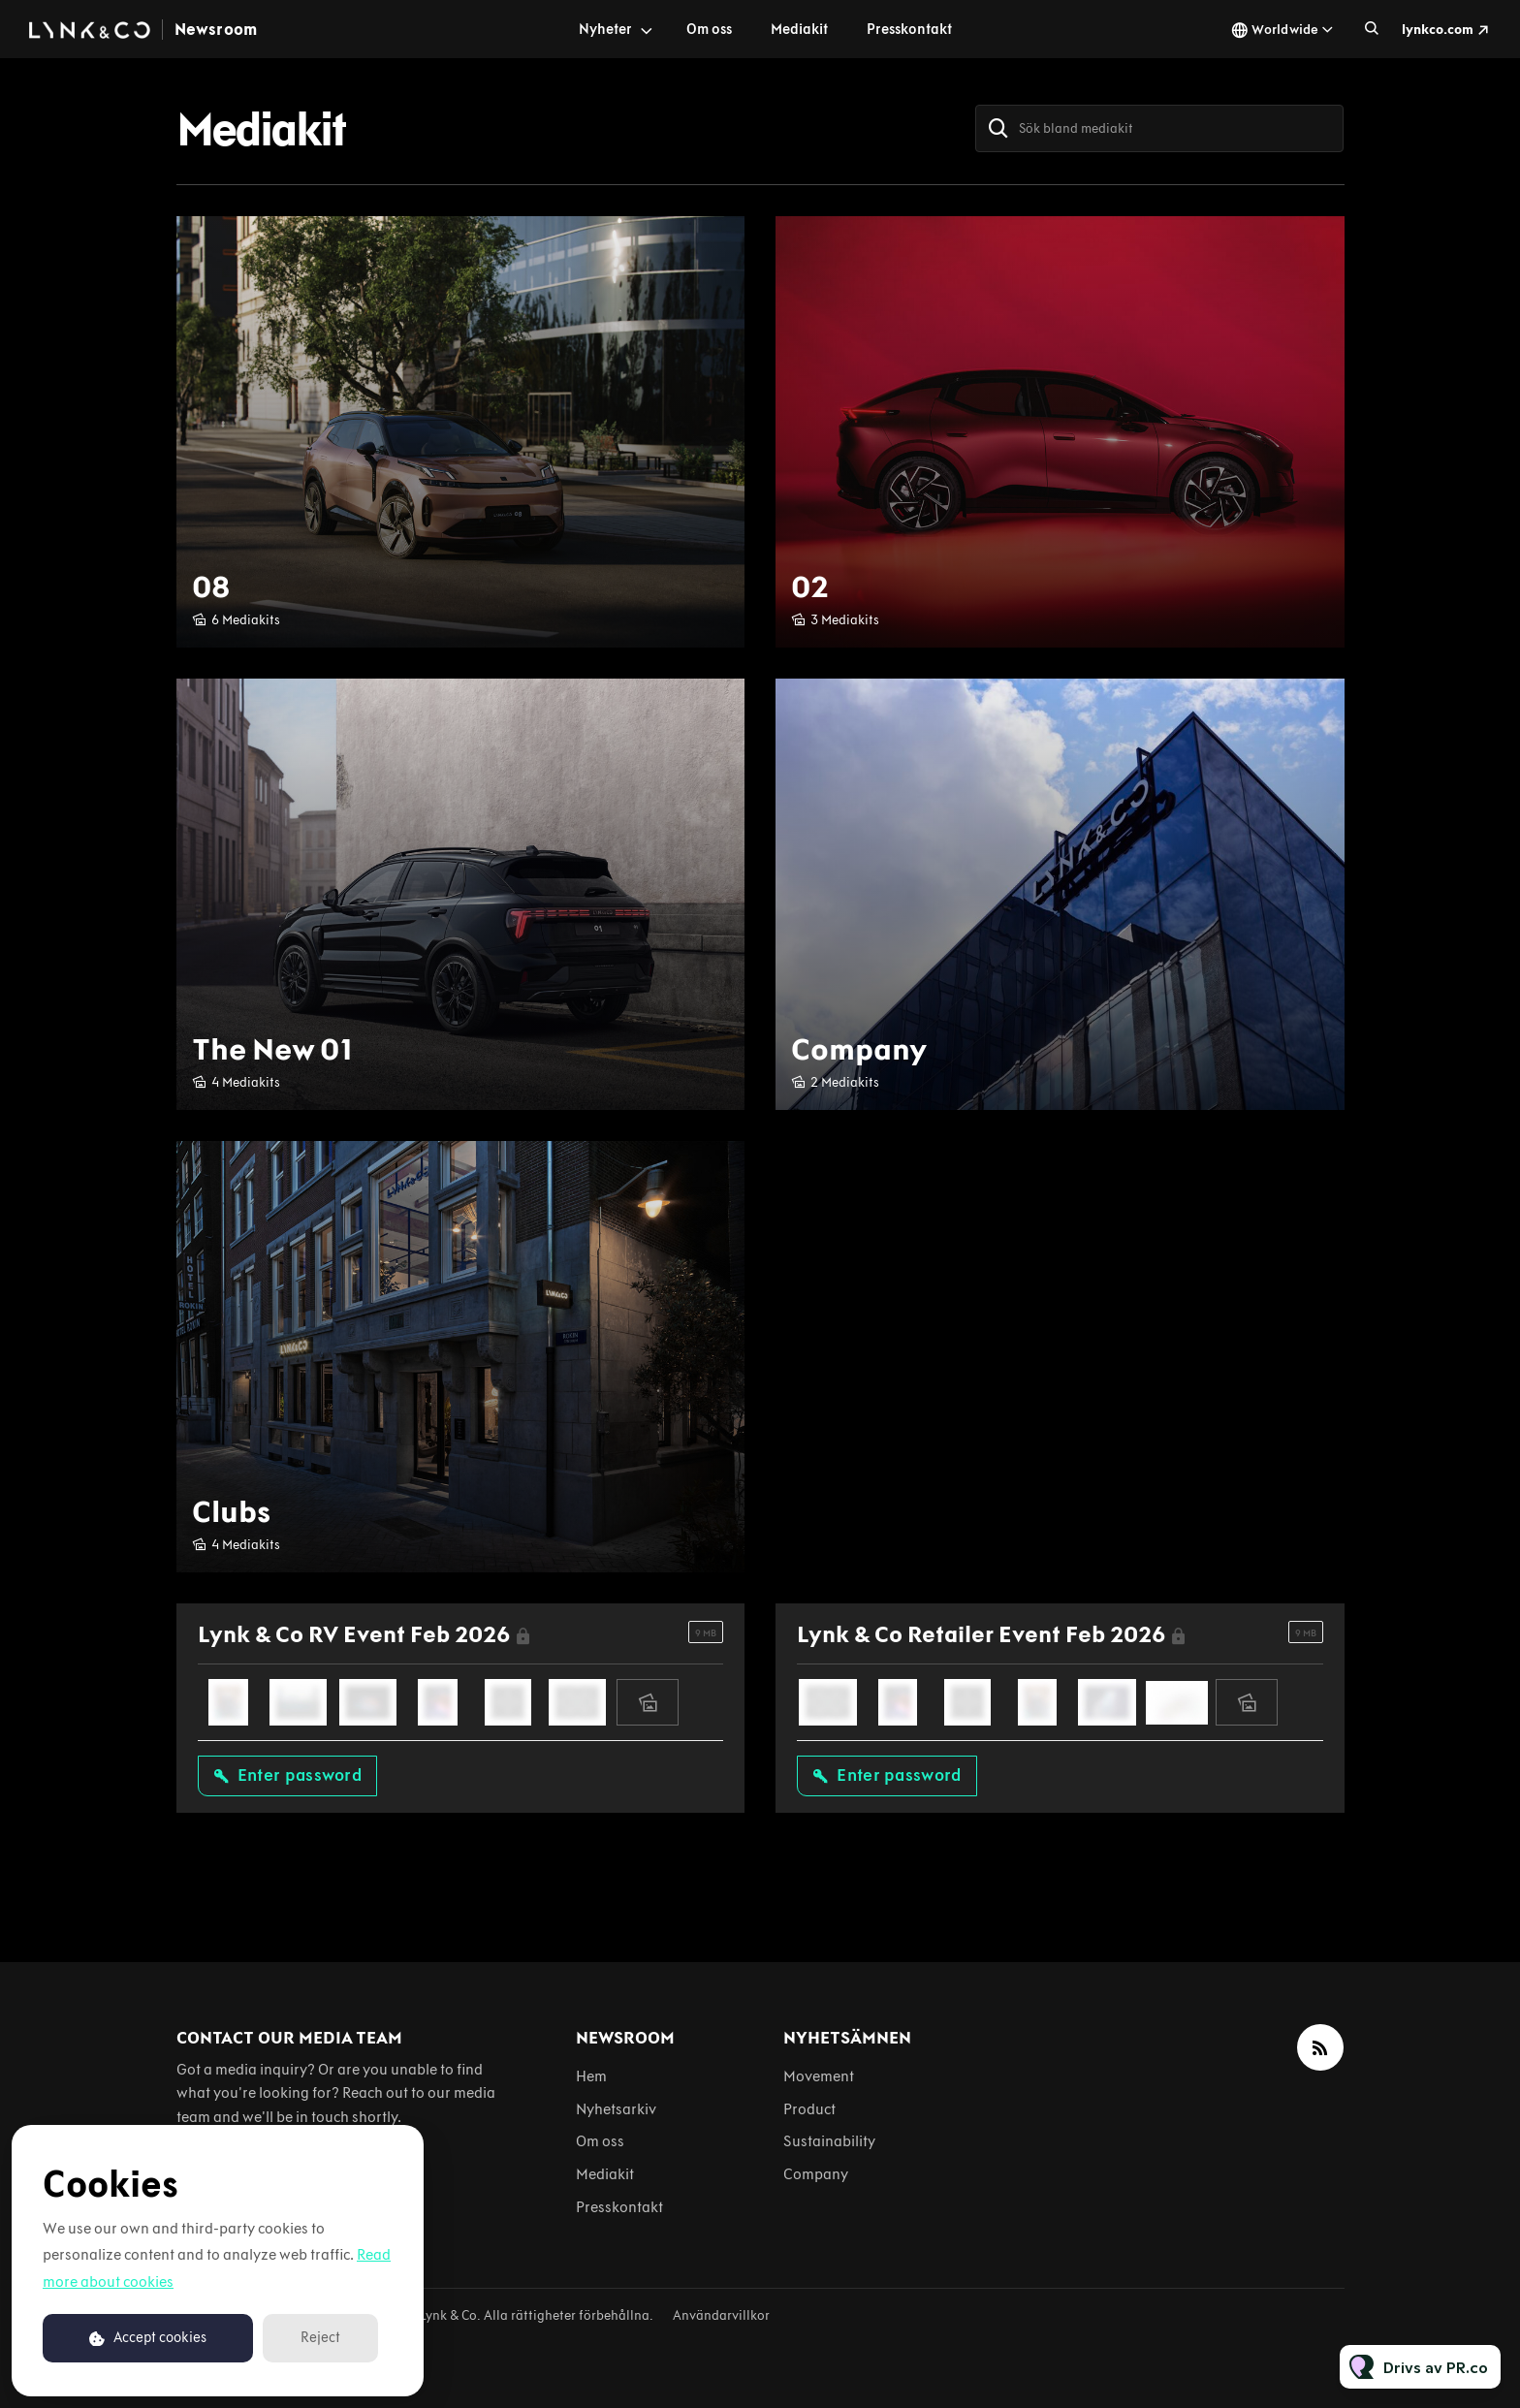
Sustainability (829, 2141)
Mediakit (799, 29)
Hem (591, 2076)
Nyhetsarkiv (616, 2109)
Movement (818, 2076)
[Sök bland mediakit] (1159, 128)
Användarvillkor (721, 2315)
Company (815, 2174)
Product (809, 2109)
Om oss (709, 29)
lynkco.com (1437, 29)
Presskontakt (909, 29)
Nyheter (605, 29)
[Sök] (998, 128)
